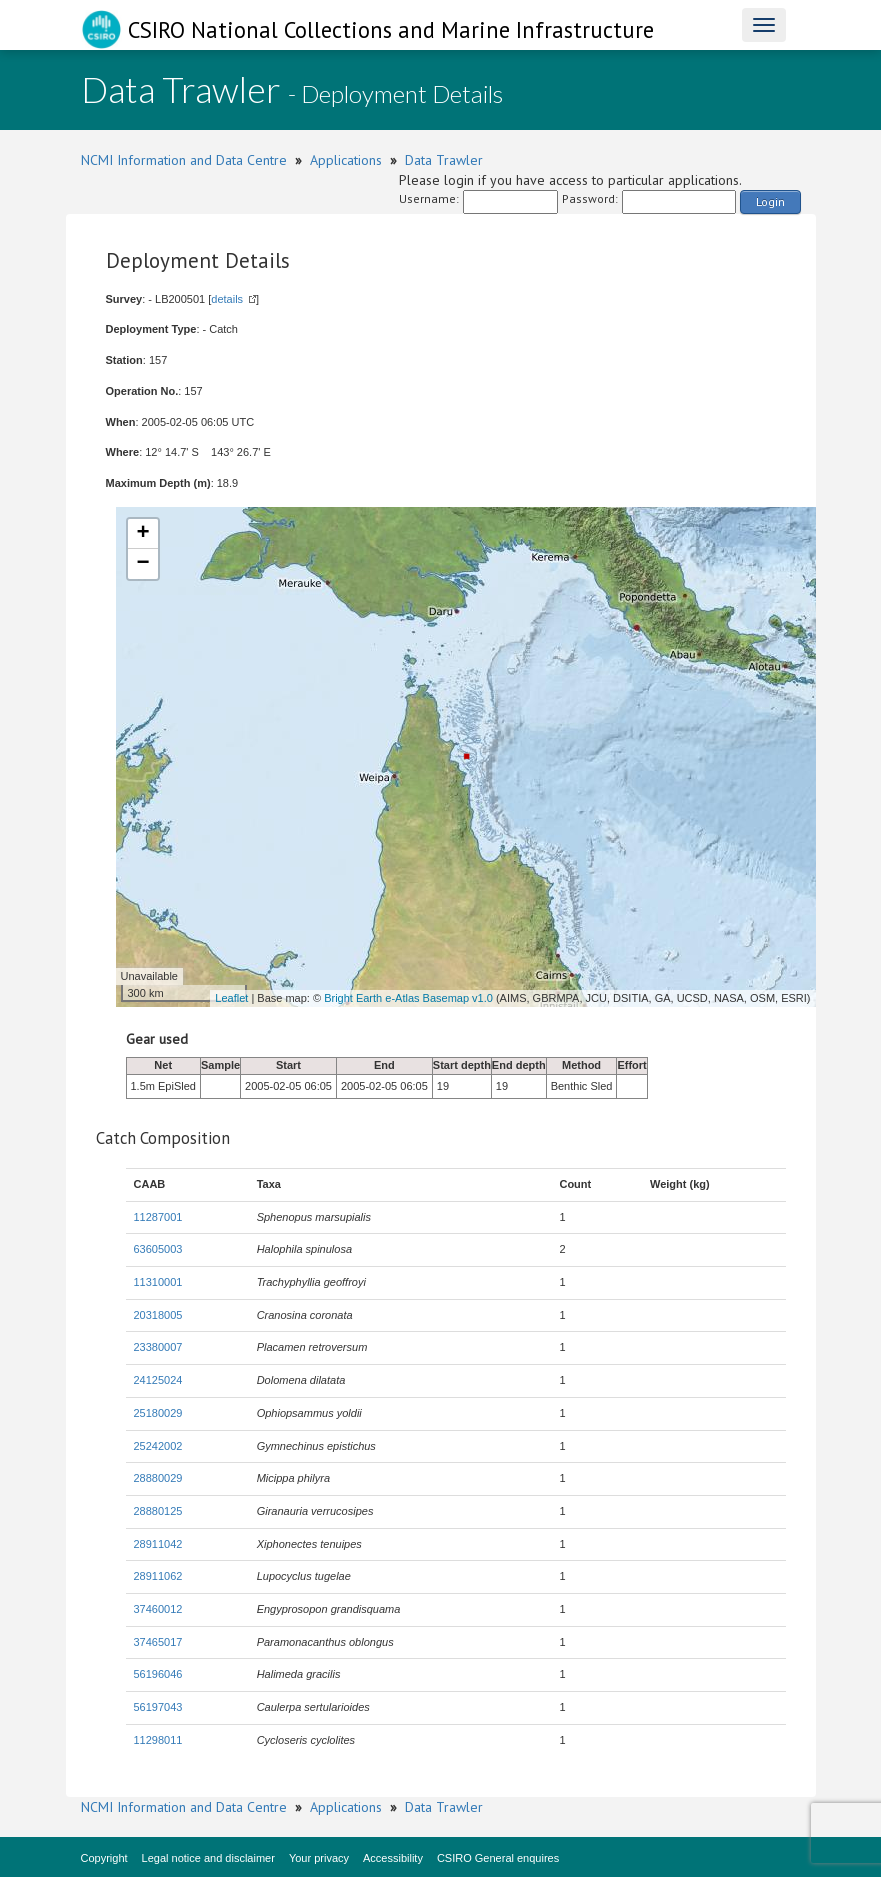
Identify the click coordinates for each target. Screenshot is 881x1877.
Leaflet (231, 998)
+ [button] (142, 534)
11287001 (158, 1217)
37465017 (158, 1642)
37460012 (158, 1609)
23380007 (158, 1347)
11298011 (158, 1740)
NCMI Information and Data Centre (184, 160)
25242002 (158, 1446)
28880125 (158, 1511)
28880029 (158, 1478)
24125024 (158, 1380)
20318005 (158, 1315)
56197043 (158, 1707)
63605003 (158, 1249)
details (227, 299)
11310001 (158, 1282)
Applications (346, 160)
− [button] (142, 564)
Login (770, 201)
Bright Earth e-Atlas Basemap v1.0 (408, 998)
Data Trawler (444, 160)
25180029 (158, 1413)
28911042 (158, 1544)
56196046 (158, 1674)
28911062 (158, 1576)
